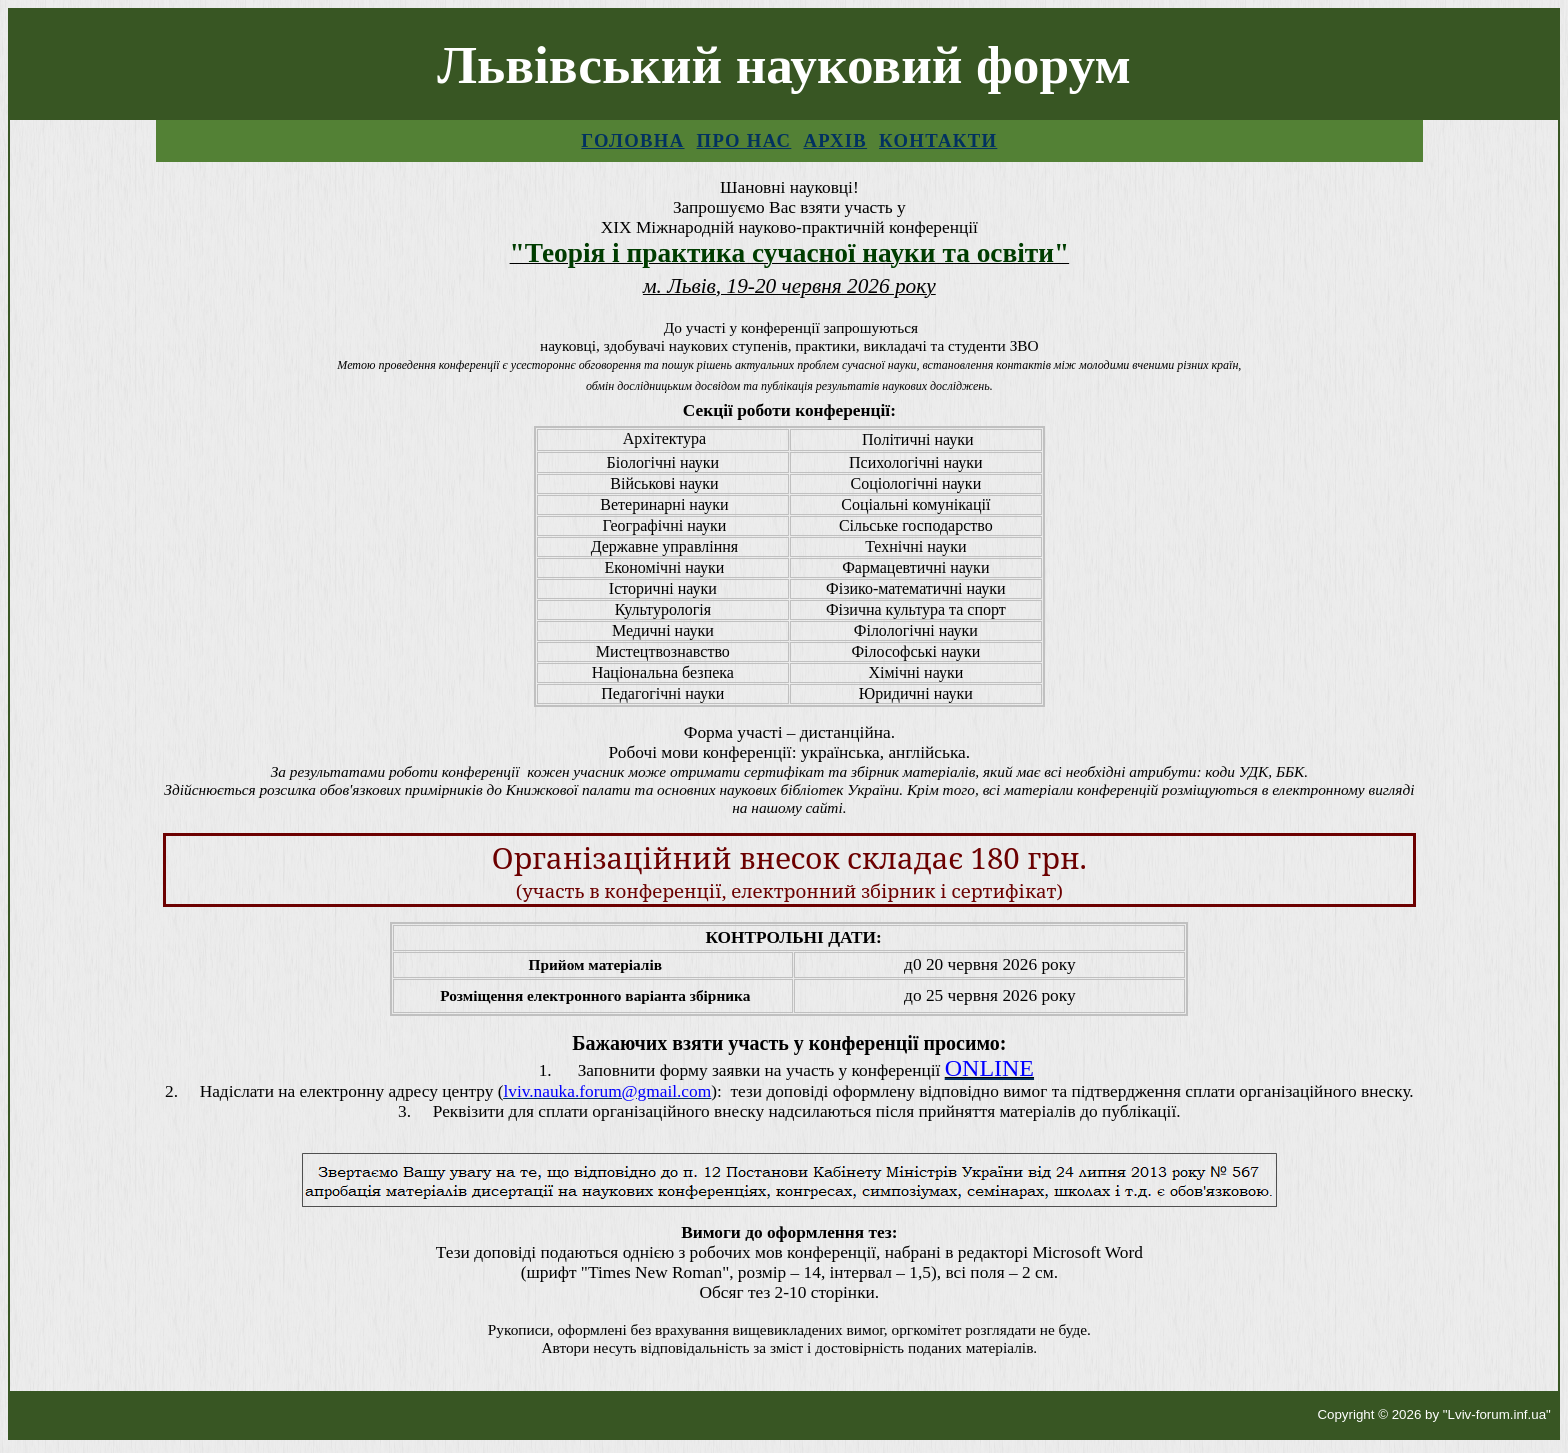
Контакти (938, 140)
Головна (632, 140)
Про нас (744, 140)
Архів (835, 140)
